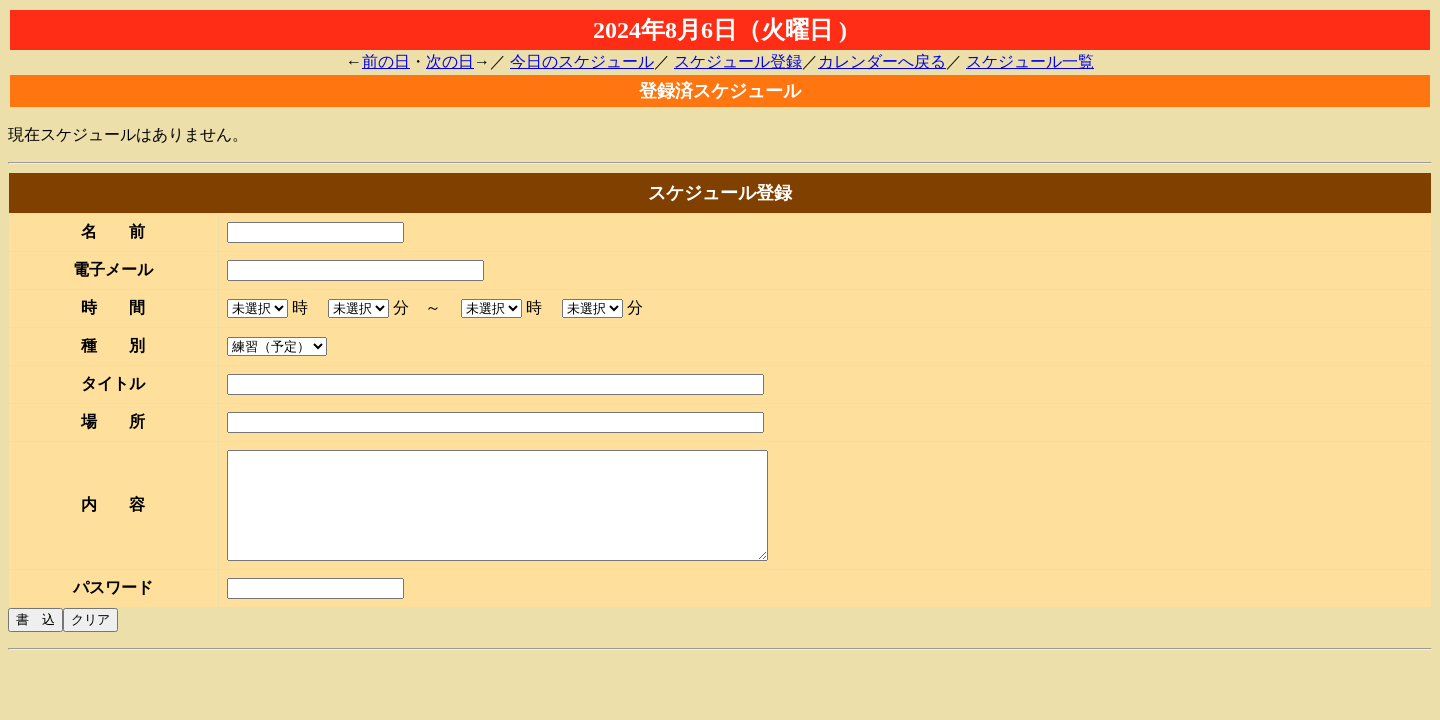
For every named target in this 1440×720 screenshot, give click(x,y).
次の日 (450, 61)
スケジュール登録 (738, 61)
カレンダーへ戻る (882, 61)
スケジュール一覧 (1030, 61)
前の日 (386, 61)
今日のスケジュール (582, 61)
